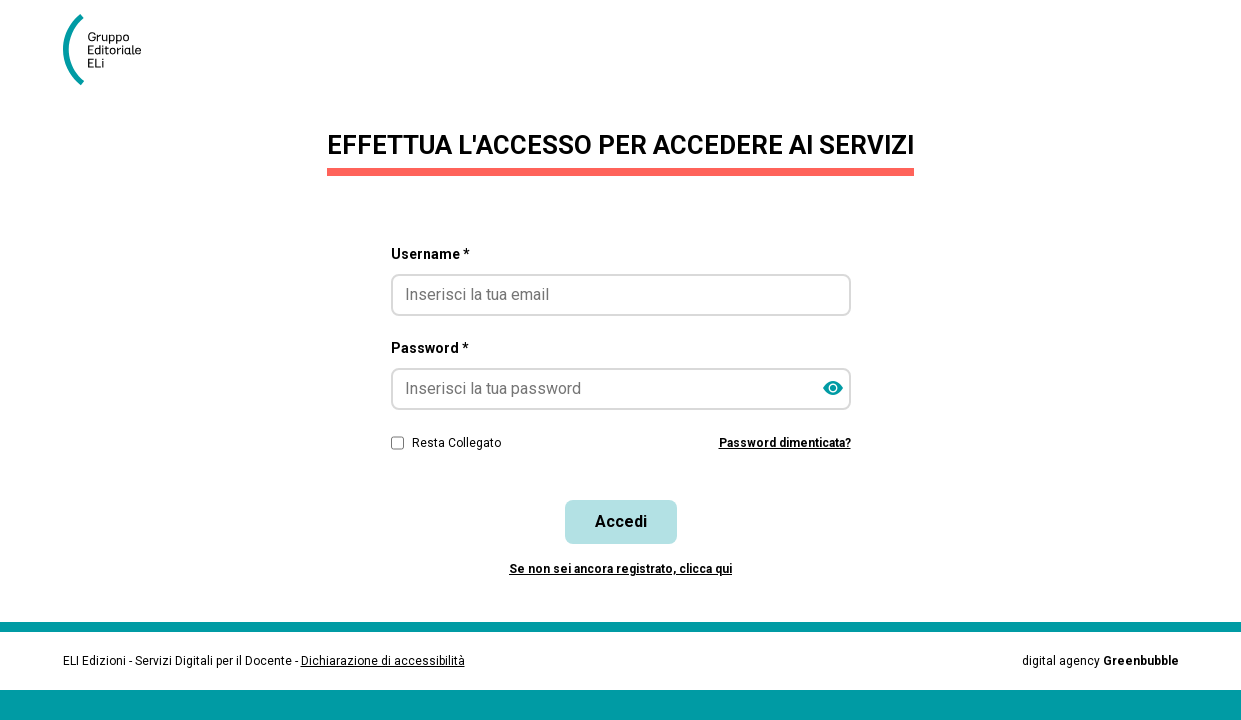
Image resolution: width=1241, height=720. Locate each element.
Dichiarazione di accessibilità (383, 661)
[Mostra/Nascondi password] (833, 389)
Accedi (621, 521)
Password (430, 348)
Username (430, 254)
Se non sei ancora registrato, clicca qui (620, 569)
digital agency (1100, 661)
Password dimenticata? (785, 443)
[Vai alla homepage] (110, 50)
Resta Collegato (456, 443)
